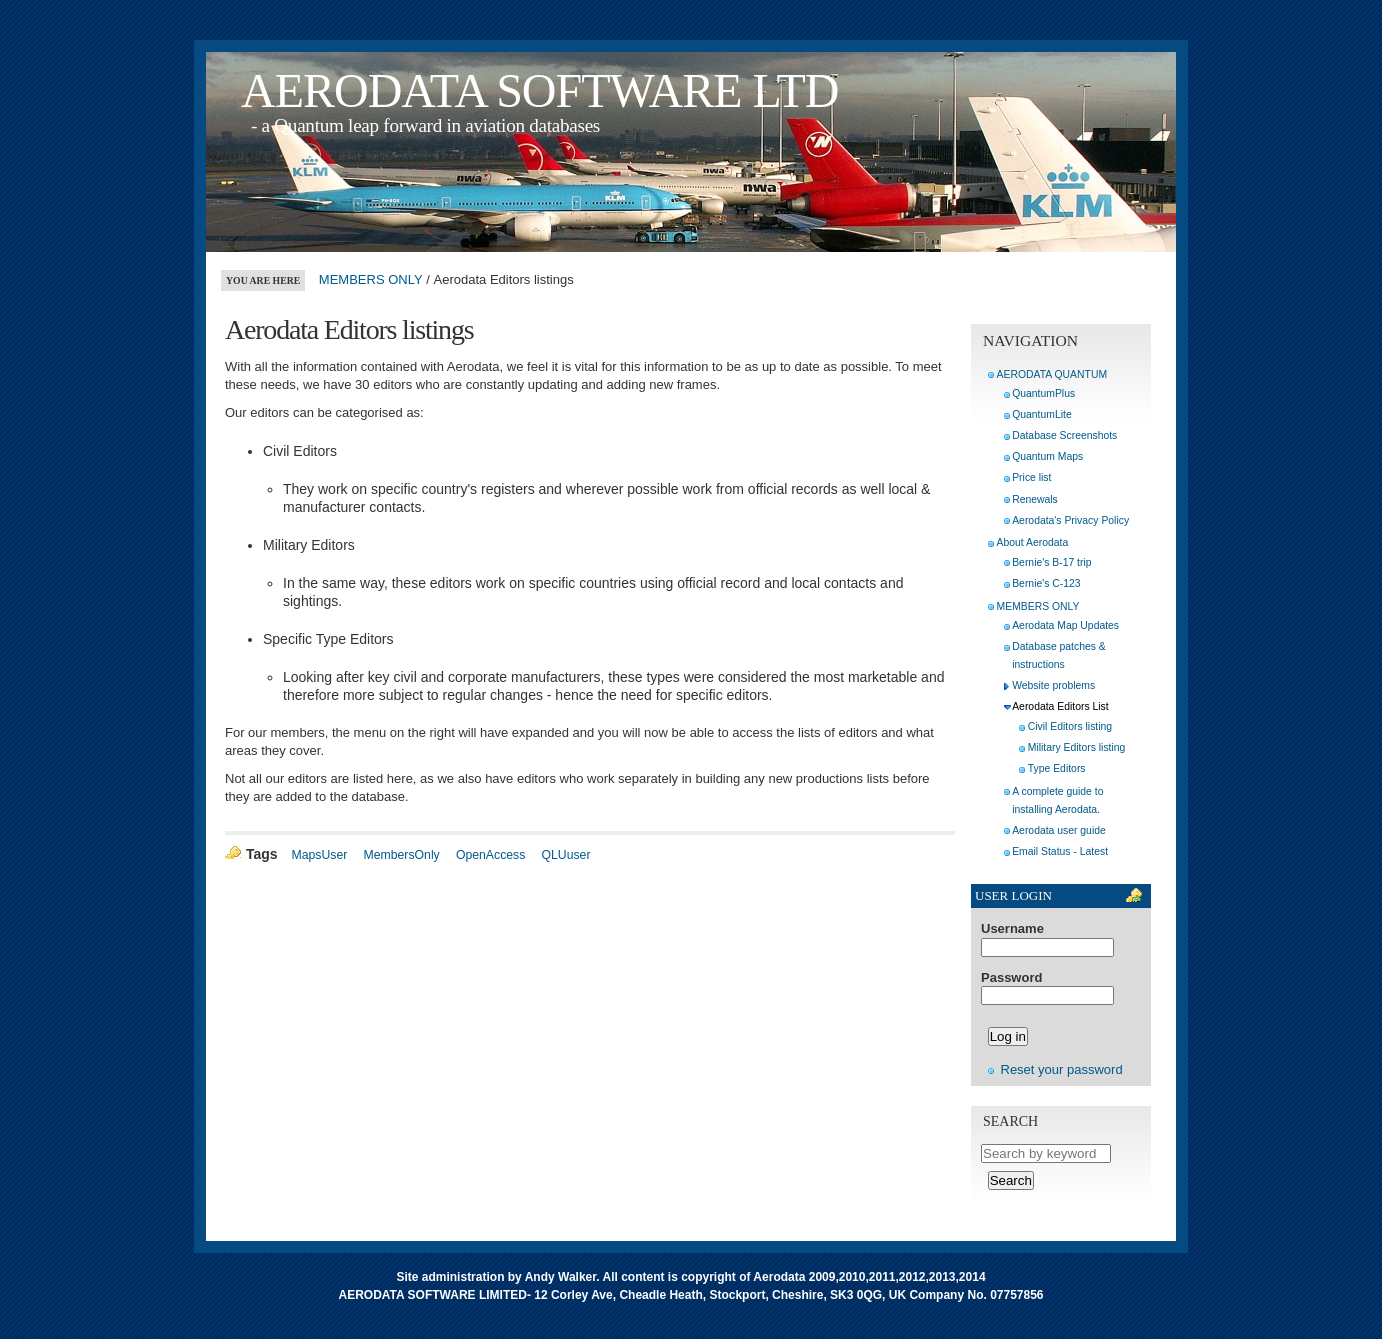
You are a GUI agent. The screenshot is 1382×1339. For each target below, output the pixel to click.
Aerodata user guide (1059, 830)
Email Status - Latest (1060, 851)
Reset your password (1062, 1069)
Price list (1031, 477)
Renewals (1035, 499)
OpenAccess (490, 855)
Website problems (1053, 685)
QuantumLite (1042, 414)
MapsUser (320, 855)
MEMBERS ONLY (371, 279)
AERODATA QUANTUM (1052, 374)
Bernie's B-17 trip (1051, 562)
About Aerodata (1033, 542)
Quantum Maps (1047, 456)
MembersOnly (402, 855)
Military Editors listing (1077, 747)
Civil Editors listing (1070, 726)
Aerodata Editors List (1060, 706)
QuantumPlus (1043, 393)
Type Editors (1057, 768)
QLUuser (565, 855)
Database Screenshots (1064, 435)
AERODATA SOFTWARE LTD (539, 90)
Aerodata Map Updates (1065, 625)
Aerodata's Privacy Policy (1070, 520)
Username (1012, 929)
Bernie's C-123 (1046, 583)
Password (1011, 978)
